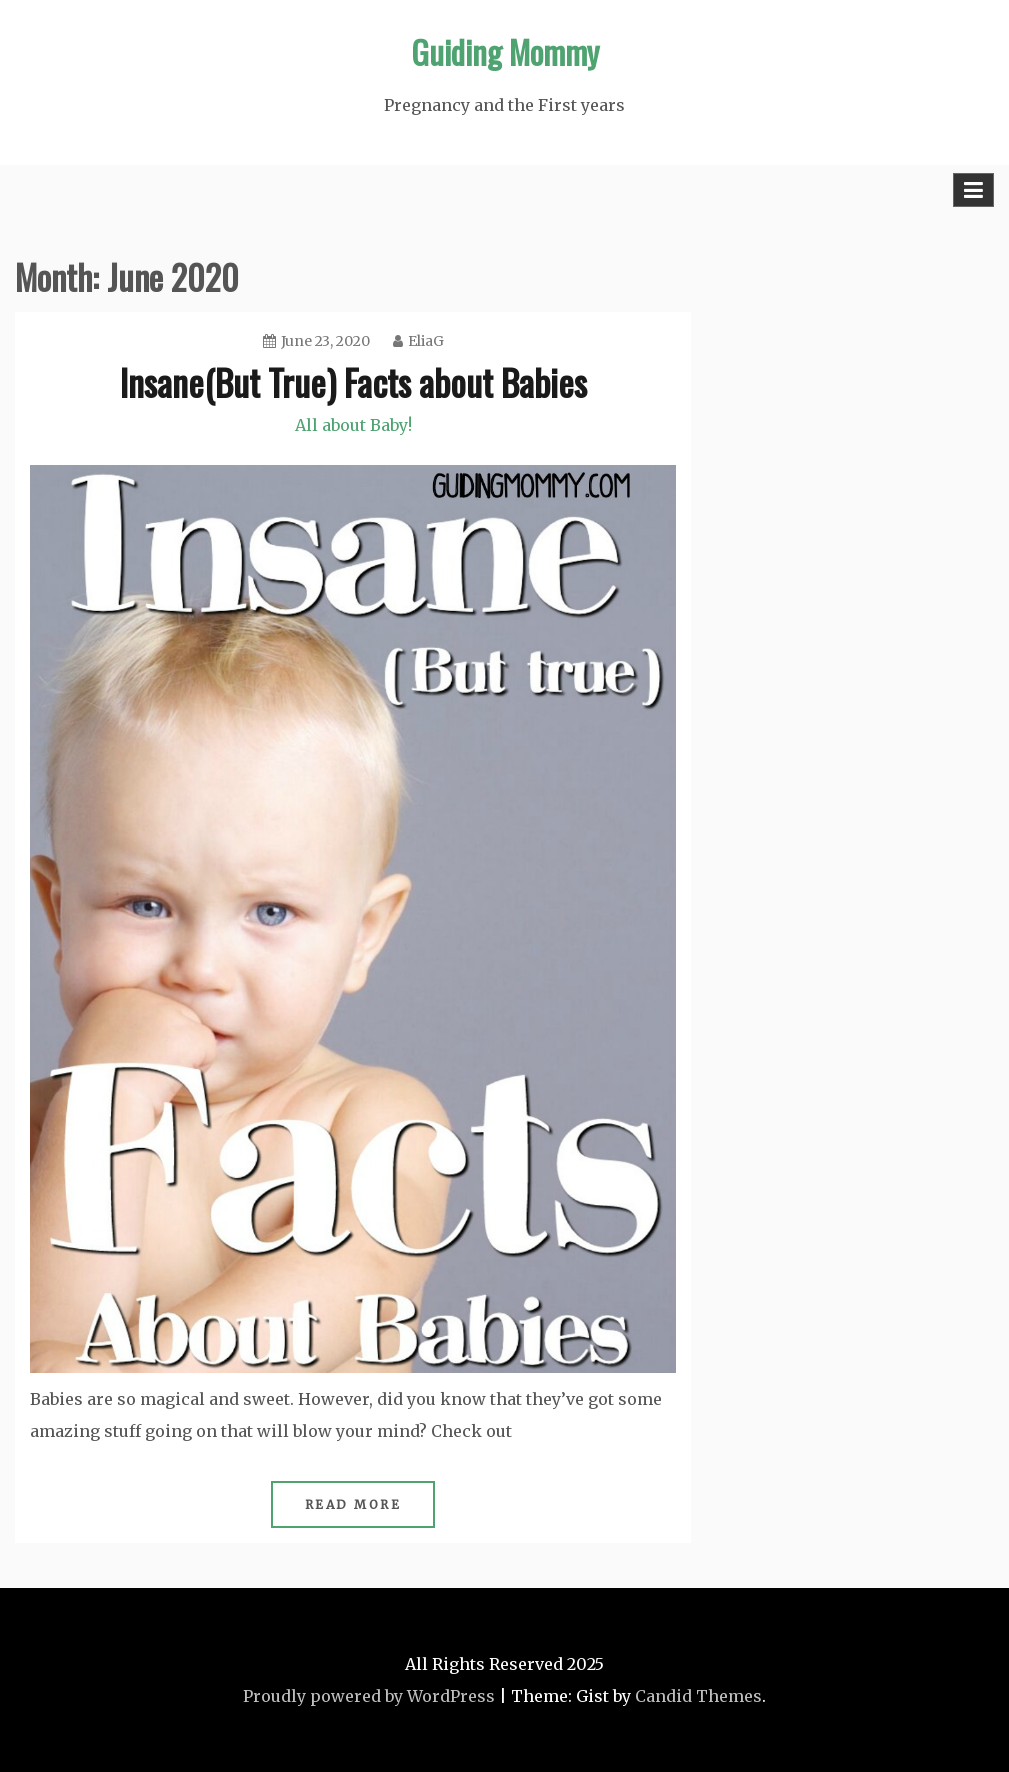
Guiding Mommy (505, 51)
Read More (353, 1504)
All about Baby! (353, 425)
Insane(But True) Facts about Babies (353, 381)
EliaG (418, 341)
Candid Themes (698, 1696)
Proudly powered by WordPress (369, 1696)
